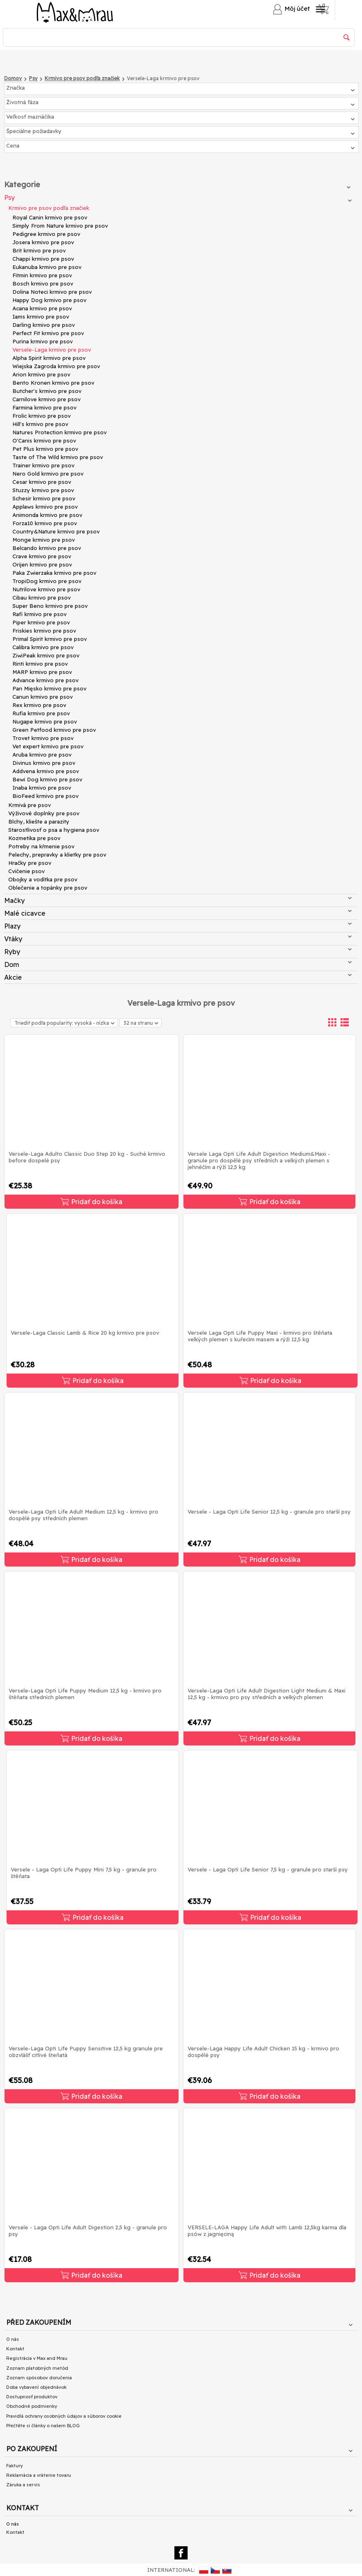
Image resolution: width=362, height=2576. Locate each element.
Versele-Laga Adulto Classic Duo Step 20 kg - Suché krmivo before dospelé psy (87, 1157)
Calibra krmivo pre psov (43, 647)
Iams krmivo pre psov (40, 316)
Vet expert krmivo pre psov (47, 746)
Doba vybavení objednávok (36, 2387)
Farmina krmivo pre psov (44, 407)
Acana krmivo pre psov (42, 308)
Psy (178, 197)
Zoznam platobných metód (37, 2368)
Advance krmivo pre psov (45, 680)
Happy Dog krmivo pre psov (49, 300)
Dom (178, 964)
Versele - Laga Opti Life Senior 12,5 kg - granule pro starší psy (269, 1511)
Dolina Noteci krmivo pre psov (52, 291)
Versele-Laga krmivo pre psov (51, 349)
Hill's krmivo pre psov (40, 424)
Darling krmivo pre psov (43, 324)
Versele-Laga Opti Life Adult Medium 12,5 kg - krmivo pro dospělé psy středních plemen (83, 1514)
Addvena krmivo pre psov (45, 771)
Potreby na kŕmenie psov (41, 846)
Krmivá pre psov (29, 805)
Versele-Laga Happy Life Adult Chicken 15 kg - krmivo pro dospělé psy (263, 2051)
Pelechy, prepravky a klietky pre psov (57, 854)
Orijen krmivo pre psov (42, 564)
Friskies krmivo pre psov (44, 630)
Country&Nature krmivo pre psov (56, 531)
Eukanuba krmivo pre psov (46, 267)
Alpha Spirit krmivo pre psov (49, 358)
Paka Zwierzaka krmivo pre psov (54, 572)
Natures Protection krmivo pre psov (59, 432)
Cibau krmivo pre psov (41, 597)
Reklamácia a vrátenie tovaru (38, 2475)
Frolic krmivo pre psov (41, 415)
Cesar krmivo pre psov (41, 482)
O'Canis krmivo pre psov (44, 440)
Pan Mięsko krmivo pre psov (49, 688)
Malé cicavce (178, 913)
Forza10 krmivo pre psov (44, 523)
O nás (12, 2339)
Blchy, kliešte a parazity (38, 821)
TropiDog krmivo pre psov (46, 581)
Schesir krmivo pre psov (43, 498)
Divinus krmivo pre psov (43, 762)
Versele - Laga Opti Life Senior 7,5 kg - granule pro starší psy (268, 1869)
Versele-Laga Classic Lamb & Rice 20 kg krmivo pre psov (85, 1332)
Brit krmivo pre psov (39, 250)
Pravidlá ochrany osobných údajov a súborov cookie (63, 2416)
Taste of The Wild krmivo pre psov (57, 457)
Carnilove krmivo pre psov (46, 399)
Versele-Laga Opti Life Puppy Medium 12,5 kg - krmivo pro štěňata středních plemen (85, 1693)
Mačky (178, 900)
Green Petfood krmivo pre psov (54, 729)
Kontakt (15, 2349)
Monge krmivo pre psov (43, 539)
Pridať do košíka (91, 1202)
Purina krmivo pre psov (42, 341)
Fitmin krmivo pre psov (42, 275)
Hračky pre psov (29, 862)
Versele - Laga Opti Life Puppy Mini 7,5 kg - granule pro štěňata (84, 1872)
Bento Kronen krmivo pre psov (53, 382)
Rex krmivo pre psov (39, 705)
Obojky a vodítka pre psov (42, 879)
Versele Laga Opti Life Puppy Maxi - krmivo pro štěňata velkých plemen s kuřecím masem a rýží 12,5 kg (260, 1336)
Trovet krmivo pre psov (43, 738)
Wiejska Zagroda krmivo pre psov (56, 366)
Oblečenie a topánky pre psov (47, 887)
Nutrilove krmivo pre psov (46, 589)
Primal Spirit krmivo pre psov (49, 639)
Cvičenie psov (26, 871)
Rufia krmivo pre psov (41, 713)
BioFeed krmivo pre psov (45, 796)
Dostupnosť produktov (31, 2397)
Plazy (178, 926)
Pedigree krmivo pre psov (46, 234)
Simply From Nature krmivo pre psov (60, 225)
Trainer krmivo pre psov (43, 465)
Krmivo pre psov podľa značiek (48, 208)
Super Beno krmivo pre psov (50, 605)
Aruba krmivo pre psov (41, 754)
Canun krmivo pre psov (42, 696)
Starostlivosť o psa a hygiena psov (53, 829)
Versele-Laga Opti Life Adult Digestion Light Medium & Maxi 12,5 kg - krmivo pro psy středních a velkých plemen (266, 1693)
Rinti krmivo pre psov (40, 663)
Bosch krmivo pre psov (42, 283)
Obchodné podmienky (31, 2406)
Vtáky (178, 939)
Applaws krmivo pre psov (45, 506)
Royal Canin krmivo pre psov (49, 217)
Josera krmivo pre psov (43, 242)
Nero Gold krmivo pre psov (47, 473)
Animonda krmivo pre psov (47, 515)
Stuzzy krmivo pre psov (43, 490)
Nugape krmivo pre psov (44, 721)
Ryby (178, 952)
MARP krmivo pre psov (42, 672)
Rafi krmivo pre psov (39, 614)
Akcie (178, 977)
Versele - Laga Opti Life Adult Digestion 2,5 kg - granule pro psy (88, 2230)
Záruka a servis (23, 2485)
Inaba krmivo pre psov (41, 787)
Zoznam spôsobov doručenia (39, 2378)
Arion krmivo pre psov (41, 374)
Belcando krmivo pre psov (46, 548)
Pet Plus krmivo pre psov (45, 448)
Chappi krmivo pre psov (43, 258)
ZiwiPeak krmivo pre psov (45, 655)
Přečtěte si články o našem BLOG (43, 2425)
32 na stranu (141, 1023)
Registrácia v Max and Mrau (36, 2358)
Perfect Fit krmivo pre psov (48, 333)
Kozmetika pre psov (34, 838)
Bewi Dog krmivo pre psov (47, 779)
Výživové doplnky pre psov (43, 813)
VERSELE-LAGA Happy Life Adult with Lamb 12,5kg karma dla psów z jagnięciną (267, 2230)
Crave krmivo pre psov (41, 556)
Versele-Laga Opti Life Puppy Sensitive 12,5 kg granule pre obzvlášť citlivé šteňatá (86, 2051)
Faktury (14, 2466)
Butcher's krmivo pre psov (46, 391)
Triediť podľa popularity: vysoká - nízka (64, 1023)
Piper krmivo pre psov (41, 622)
